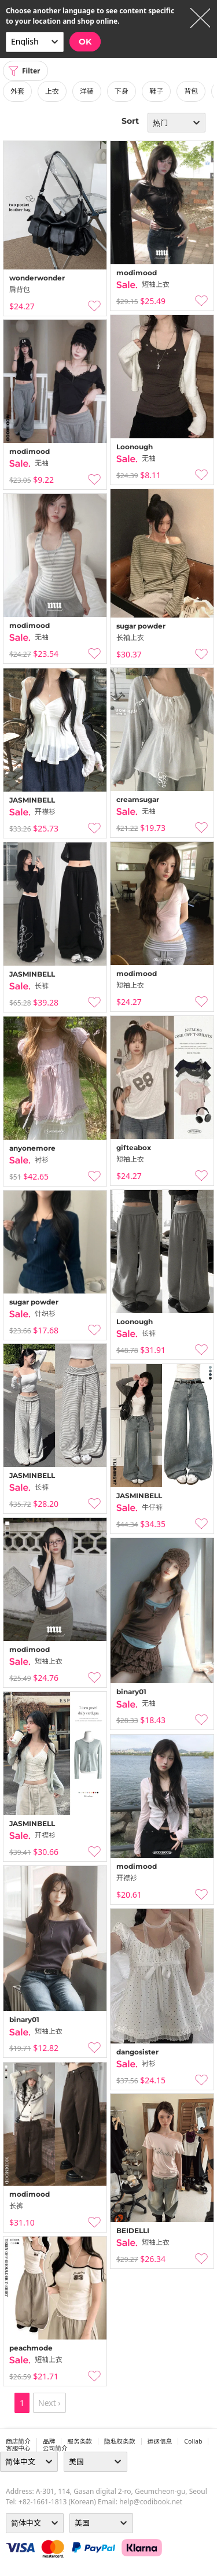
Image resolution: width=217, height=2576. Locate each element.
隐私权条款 (119, 2441)
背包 (191, 91)
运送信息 (160, 2441)
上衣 (52, 91)
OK (85, 41)
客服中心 (18, 2448)
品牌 (49, 2441)
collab (193, 2441)
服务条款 (79, 2441)
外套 (17, 91)
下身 (121, 91)
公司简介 (55, 2448)
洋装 (87, 91)
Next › (49, 2402)
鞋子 (156, 91)
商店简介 (18, 2441)
